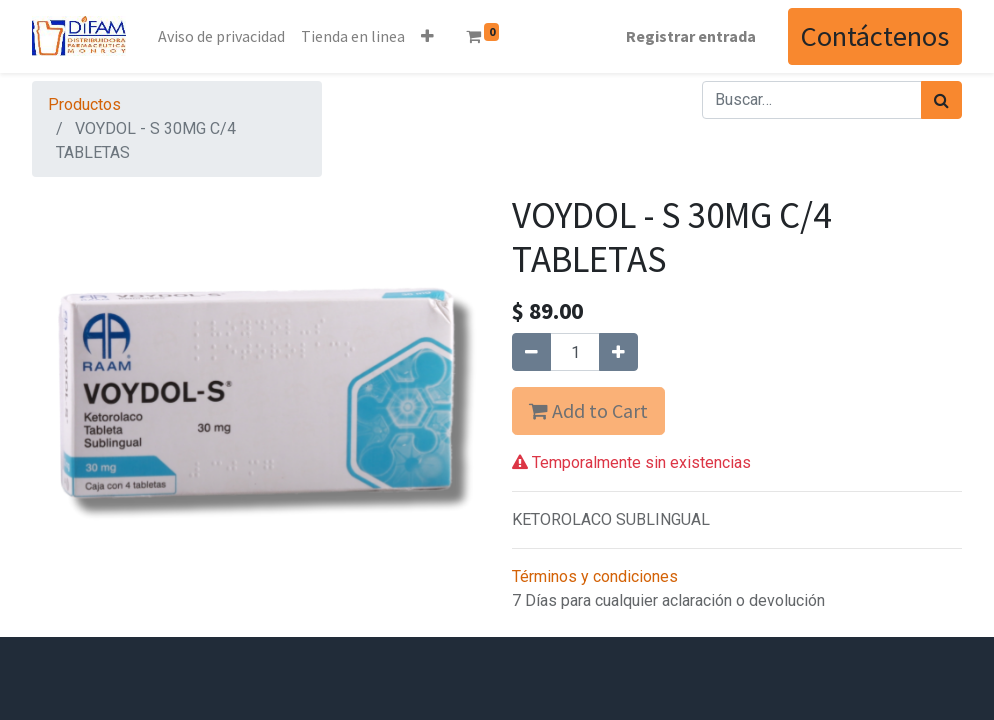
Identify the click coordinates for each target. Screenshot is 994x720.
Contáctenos (875, 36)
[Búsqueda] (941, 100)
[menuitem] (221, 36)
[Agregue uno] (618, 352)
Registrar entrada (691, 36)
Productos (84, 104)
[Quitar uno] (531, 352)
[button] (427, 36)
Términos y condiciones (595, 576)
